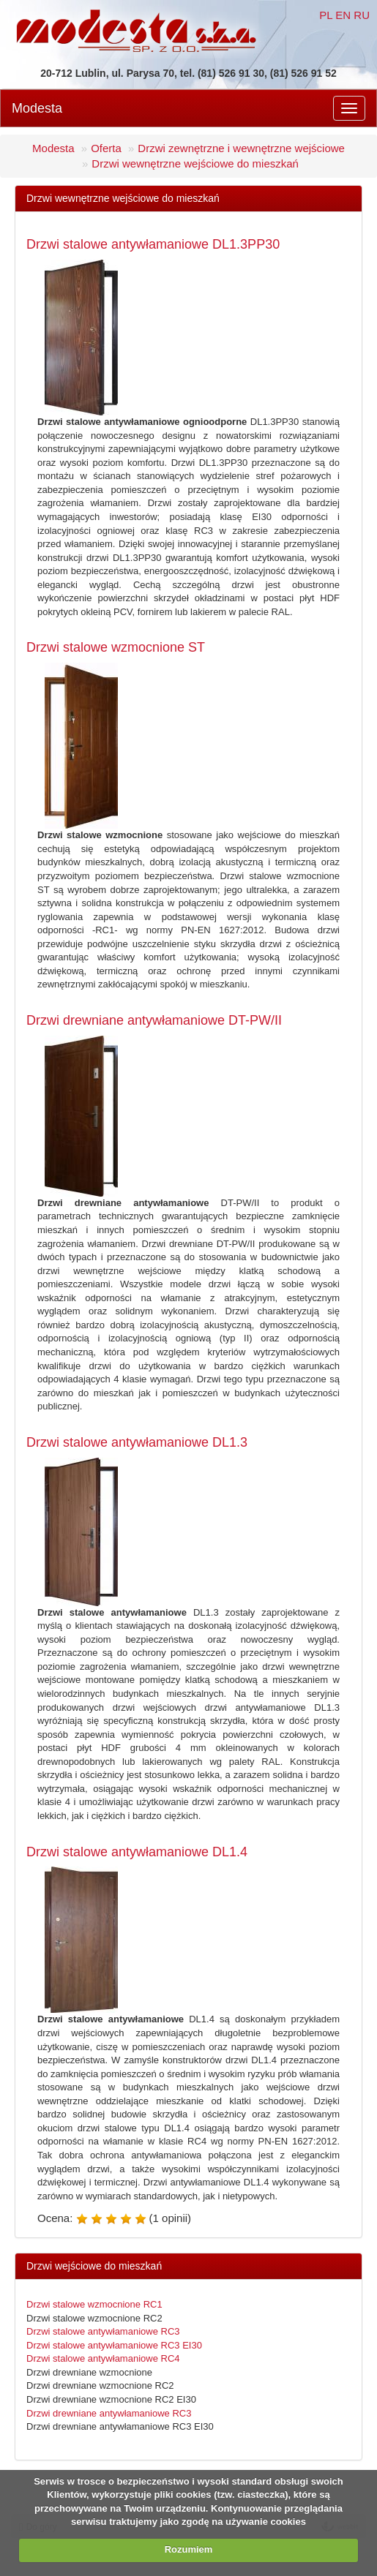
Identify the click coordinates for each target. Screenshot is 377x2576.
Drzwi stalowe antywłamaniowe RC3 (103, 2331)
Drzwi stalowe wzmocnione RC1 (94, 2304)
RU (362, 15)
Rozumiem (189, 2549)
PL (325, 15)
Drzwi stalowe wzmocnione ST (115, 647)
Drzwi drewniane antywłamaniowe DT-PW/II (154, 1020)
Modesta (37, 108)
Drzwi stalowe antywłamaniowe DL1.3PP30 (153, 244)
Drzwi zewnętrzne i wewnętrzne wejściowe (241, 148)
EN (343, 15)
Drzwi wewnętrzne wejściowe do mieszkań (195, 163)
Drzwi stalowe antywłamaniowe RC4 (103, 2358)
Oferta (106, 148)
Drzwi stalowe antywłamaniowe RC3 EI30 (114, 2345)
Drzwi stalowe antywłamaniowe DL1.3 (136, 1442)
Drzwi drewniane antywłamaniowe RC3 (108, 2413)
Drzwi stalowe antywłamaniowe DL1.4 (136, 1852)
